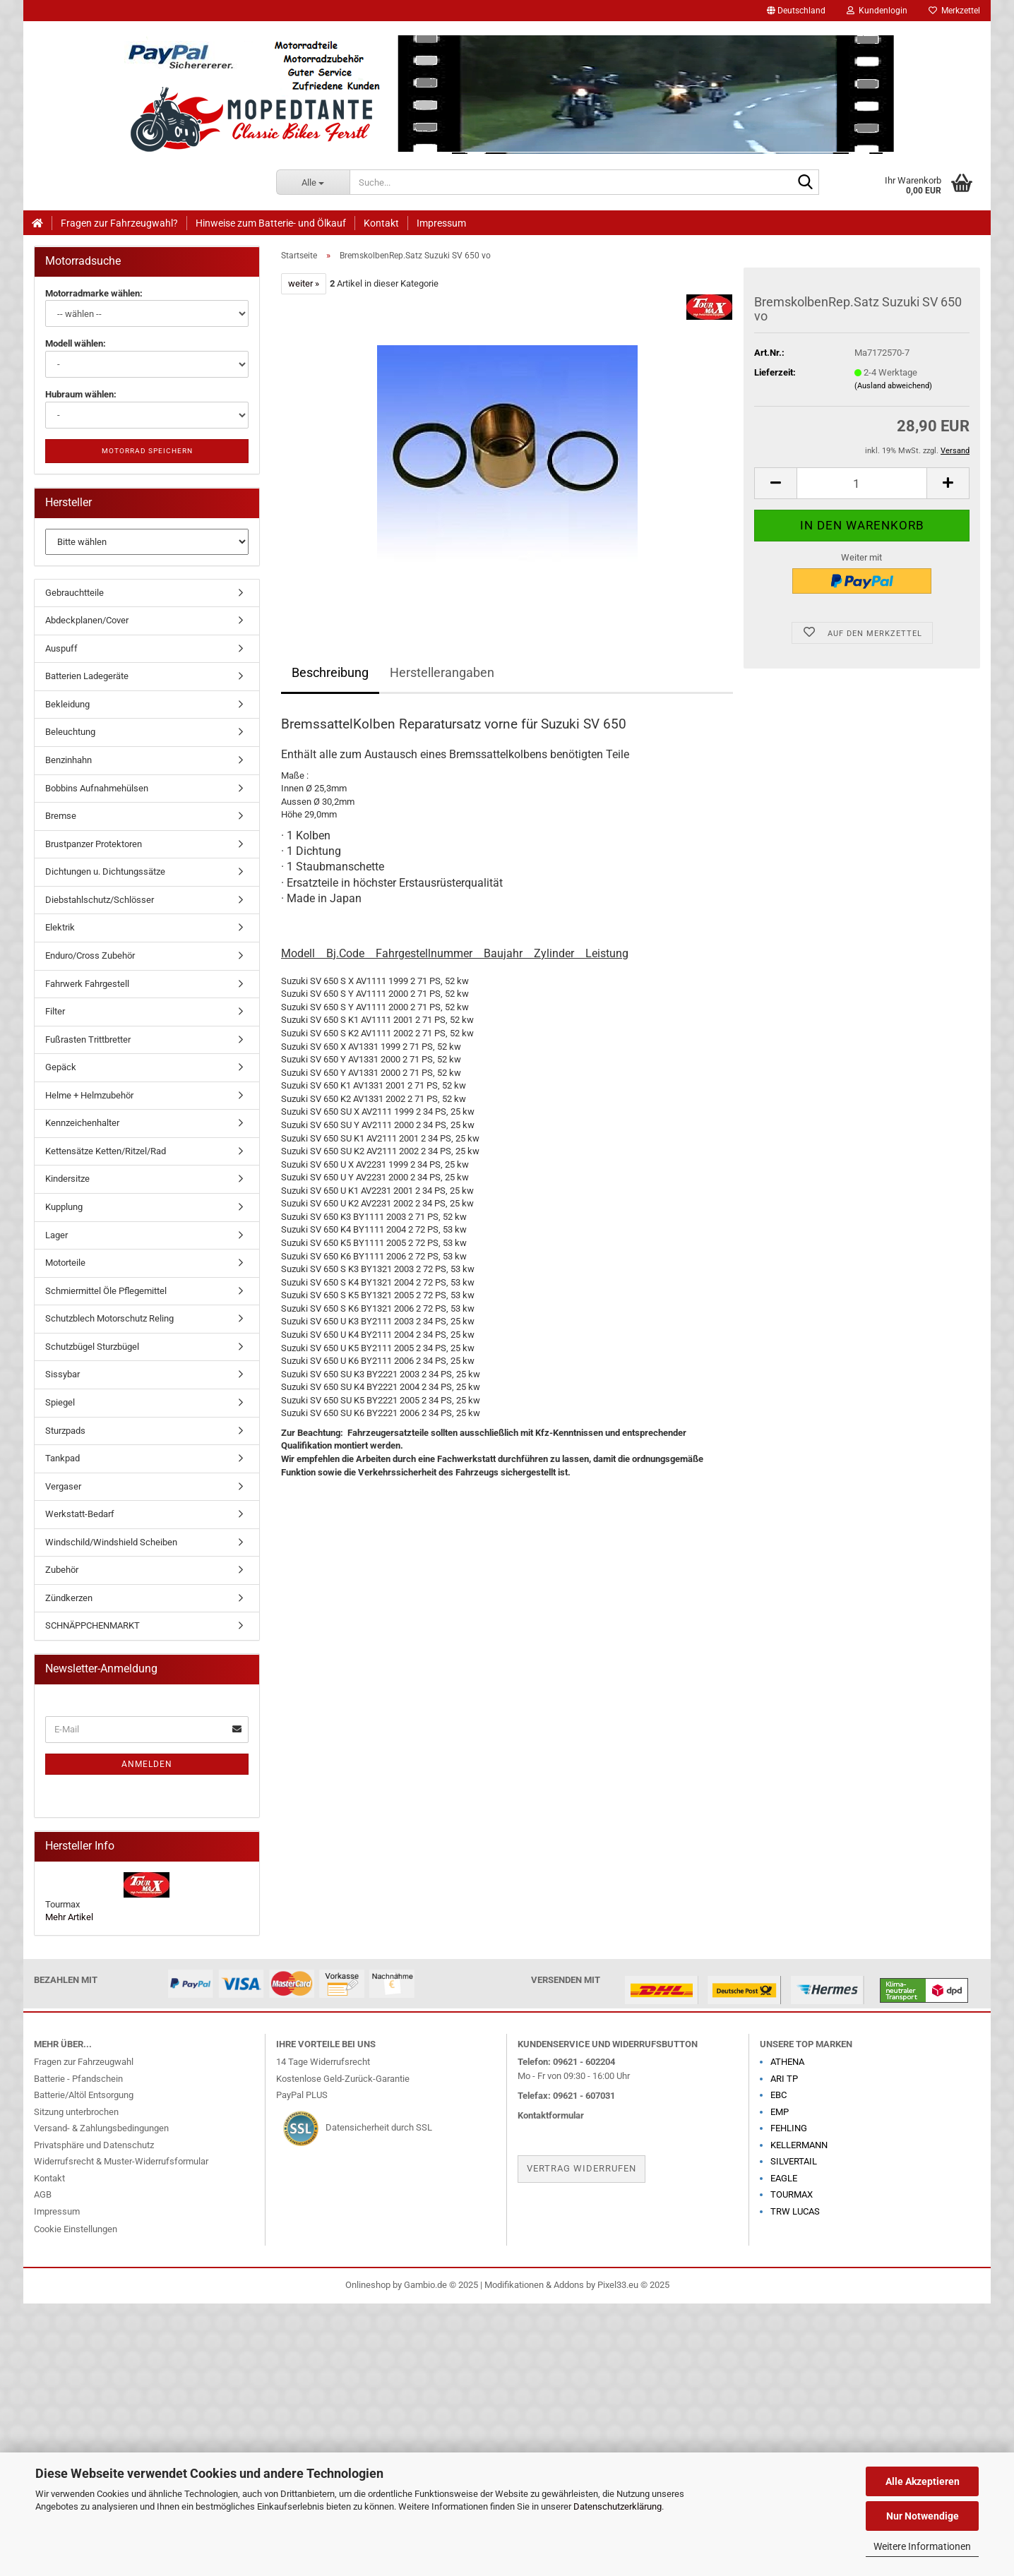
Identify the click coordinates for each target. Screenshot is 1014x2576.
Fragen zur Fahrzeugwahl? (119, 223)
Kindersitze (67, 1178)
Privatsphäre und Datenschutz (94, 2145)
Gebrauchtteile (74, 592)
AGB (43, 2194)
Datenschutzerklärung (617, 2506)
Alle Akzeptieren (922, 2481)
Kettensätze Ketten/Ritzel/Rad (105, 1151)
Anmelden (146, 1764)
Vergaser (63, 1486)
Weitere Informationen (922, 2546)
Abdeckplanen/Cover (87, 620)
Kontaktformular (551, 2115)
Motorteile (65, 1262)
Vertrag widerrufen (581, 2168)
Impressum (441, 223)
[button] (796, 10)
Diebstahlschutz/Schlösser (99, 899)
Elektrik (60, 927)
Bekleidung (67, 704)
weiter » (303, 283)
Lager (56, 1235)
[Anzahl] (862, 483)
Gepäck (60, 1067)
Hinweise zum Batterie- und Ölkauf (271, 223)
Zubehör (61, 1569)
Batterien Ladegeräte (87, 676)
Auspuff (61, 648)
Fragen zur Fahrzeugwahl (83, 2061)
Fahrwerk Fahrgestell (87, 983)
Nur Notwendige (922, 2516)
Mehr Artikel (69, 1917)
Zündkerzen (69, 1598)
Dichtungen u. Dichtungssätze (105, 871)
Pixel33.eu (617, 2285)
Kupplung (64, 1207)
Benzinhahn (68, 760)
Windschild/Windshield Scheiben (111, 1542)
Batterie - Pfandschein (78, 2078)
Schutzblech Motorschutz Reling (109, 1318)
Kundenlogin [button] (877, 11)
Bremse (60, 815)
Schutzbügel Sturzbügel (92, 1346)
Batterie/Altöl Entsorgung (83, 2095)
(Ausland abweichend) (893, 385)
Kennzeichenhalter (82, 1123)
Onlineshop (367, 2285)
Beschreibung (330, 672)
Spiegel (60, 1402)
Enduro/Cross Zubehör (90, 955)
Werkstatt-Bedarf (79, 1514)
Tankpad (62, 1458)
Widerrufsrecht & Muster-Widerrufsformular (121, 2161)
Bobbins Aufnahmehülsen (96, 788)
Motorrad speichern (147, 451)
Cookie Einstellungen (75, 2229)
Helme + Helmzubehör (89, 1095)
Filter (55, 1011)
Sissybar (62, 1374)
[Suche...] (313, 182)
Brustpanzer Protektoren (93, 844)
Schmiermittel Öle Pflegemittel (106, 1291)
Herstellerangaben (442, 672)
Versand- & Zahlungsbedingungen (101, 2128)
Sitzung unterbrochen (76, 2112)
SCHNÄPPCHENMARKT (92, 1625)
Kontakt (381, 223)
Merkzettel (954, 11)
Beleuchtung (70, 731)
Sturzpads (65, 1430)
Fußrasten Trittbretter (88, 1039)
